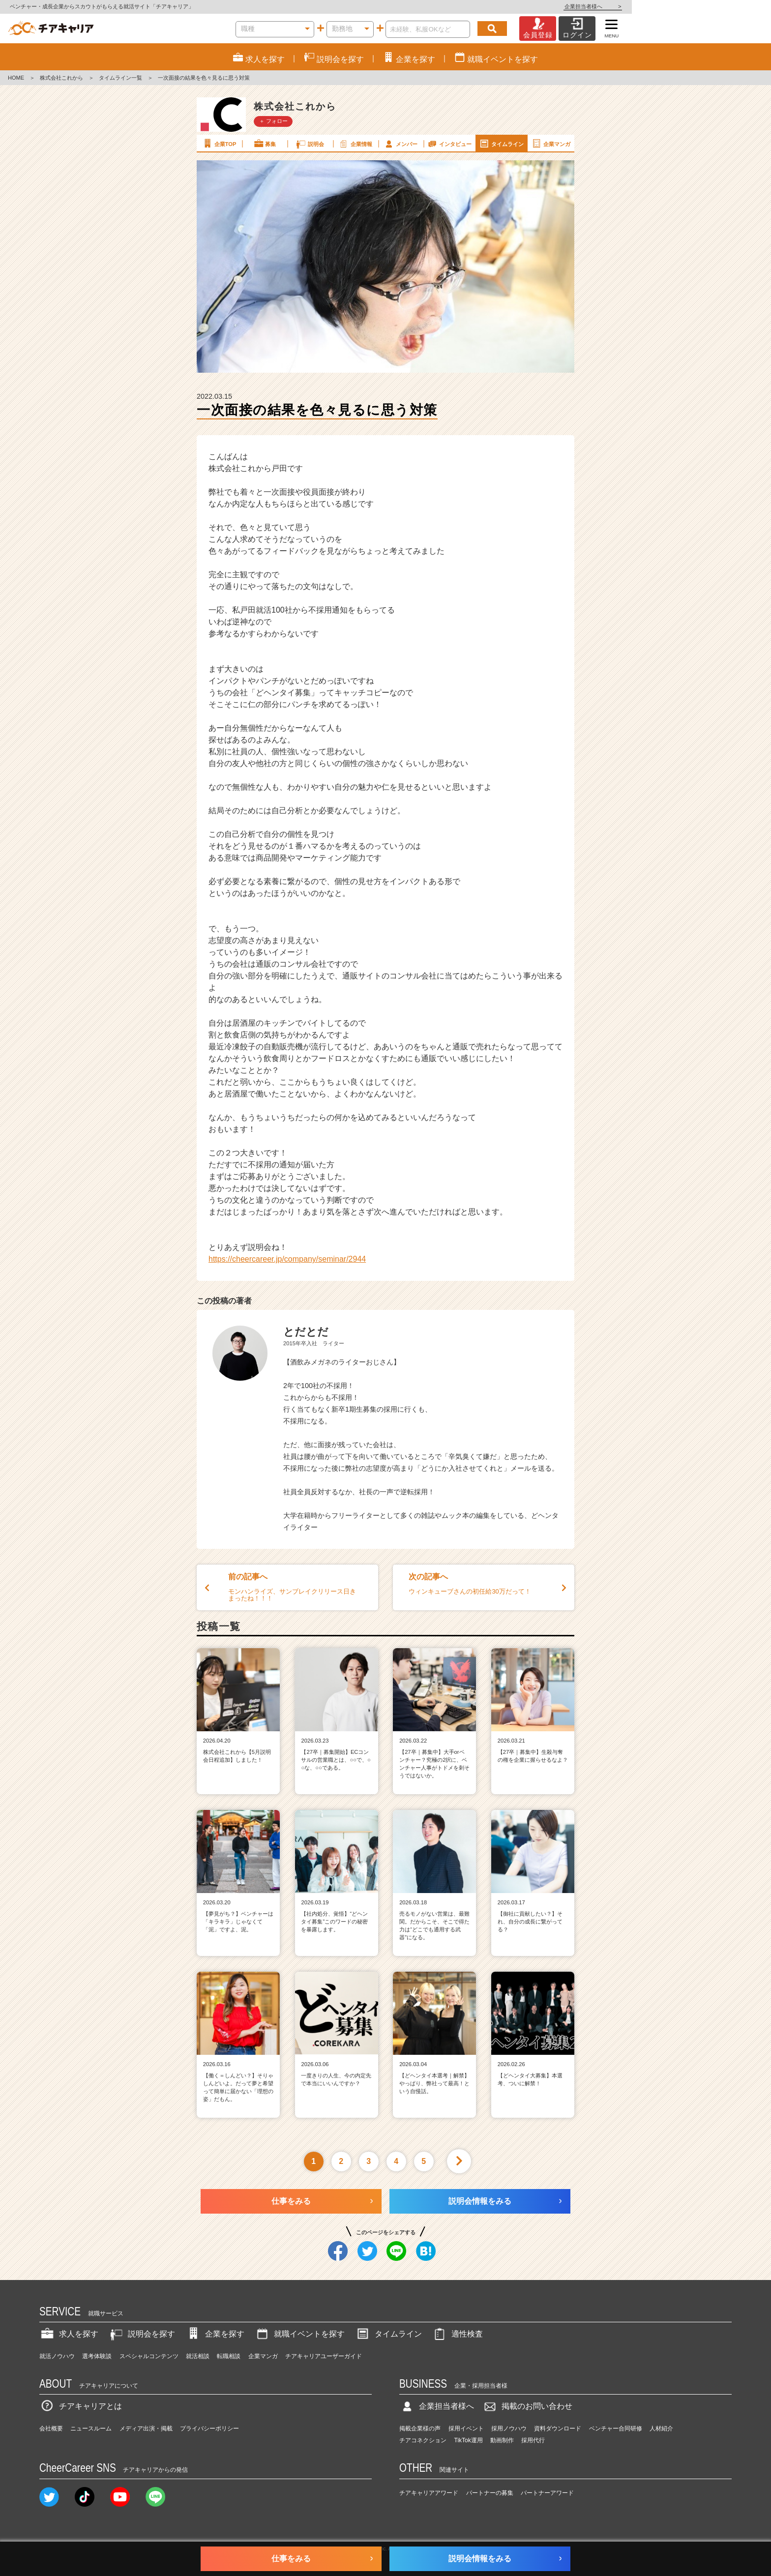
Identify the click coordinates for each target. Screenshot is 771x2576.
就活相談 (197, 2356)
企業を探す (214, 2333)
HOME (16, 78)
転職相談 (228, 2356)
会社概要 (51, 2428)
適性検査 (457, 2333)
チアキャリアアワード (428, 2492)
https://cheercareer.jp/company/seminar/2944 (287, 1259)
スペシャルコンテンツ (148, 2356)
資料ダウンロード (557, 2428)
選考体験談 (97, 2356)
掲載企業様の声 (420, 2428)
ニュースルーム (91, 2428)
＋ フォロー (273, 121)
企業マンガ (550, 143)
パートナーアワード (547, 2492)
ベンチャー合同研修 (615, 2428)
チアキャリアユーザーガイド (323, 2356)
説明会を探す (141, 2333)
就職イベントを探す (299, 2333)
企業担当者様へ (731, 6)
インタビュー (449, 143)
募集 (264, 143)
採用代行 (533, 2440)
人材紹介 (661, 2428)
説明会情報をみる (479, 2201)
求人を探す (68, 2333)
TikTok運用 (468, 2440)
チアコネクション (422, 2440)
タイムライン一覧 (120, 78)
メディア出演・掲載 (146, 2428)
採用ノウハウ (509, 2428)
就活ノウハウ (57, 2356)
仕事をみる (291, 2201)
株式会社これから (61, 78)
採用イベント (466, 2428)
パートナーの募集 (489, 2492)
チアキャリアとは (80, 2406)
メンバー (400, 143)
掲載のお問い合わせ (527, 2406)
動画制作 (502, 2440)
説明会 (309, 143)
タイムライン (501, 143)
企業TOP (219, 143)
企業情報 (355, 143)
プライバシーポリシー (209, 2428)
